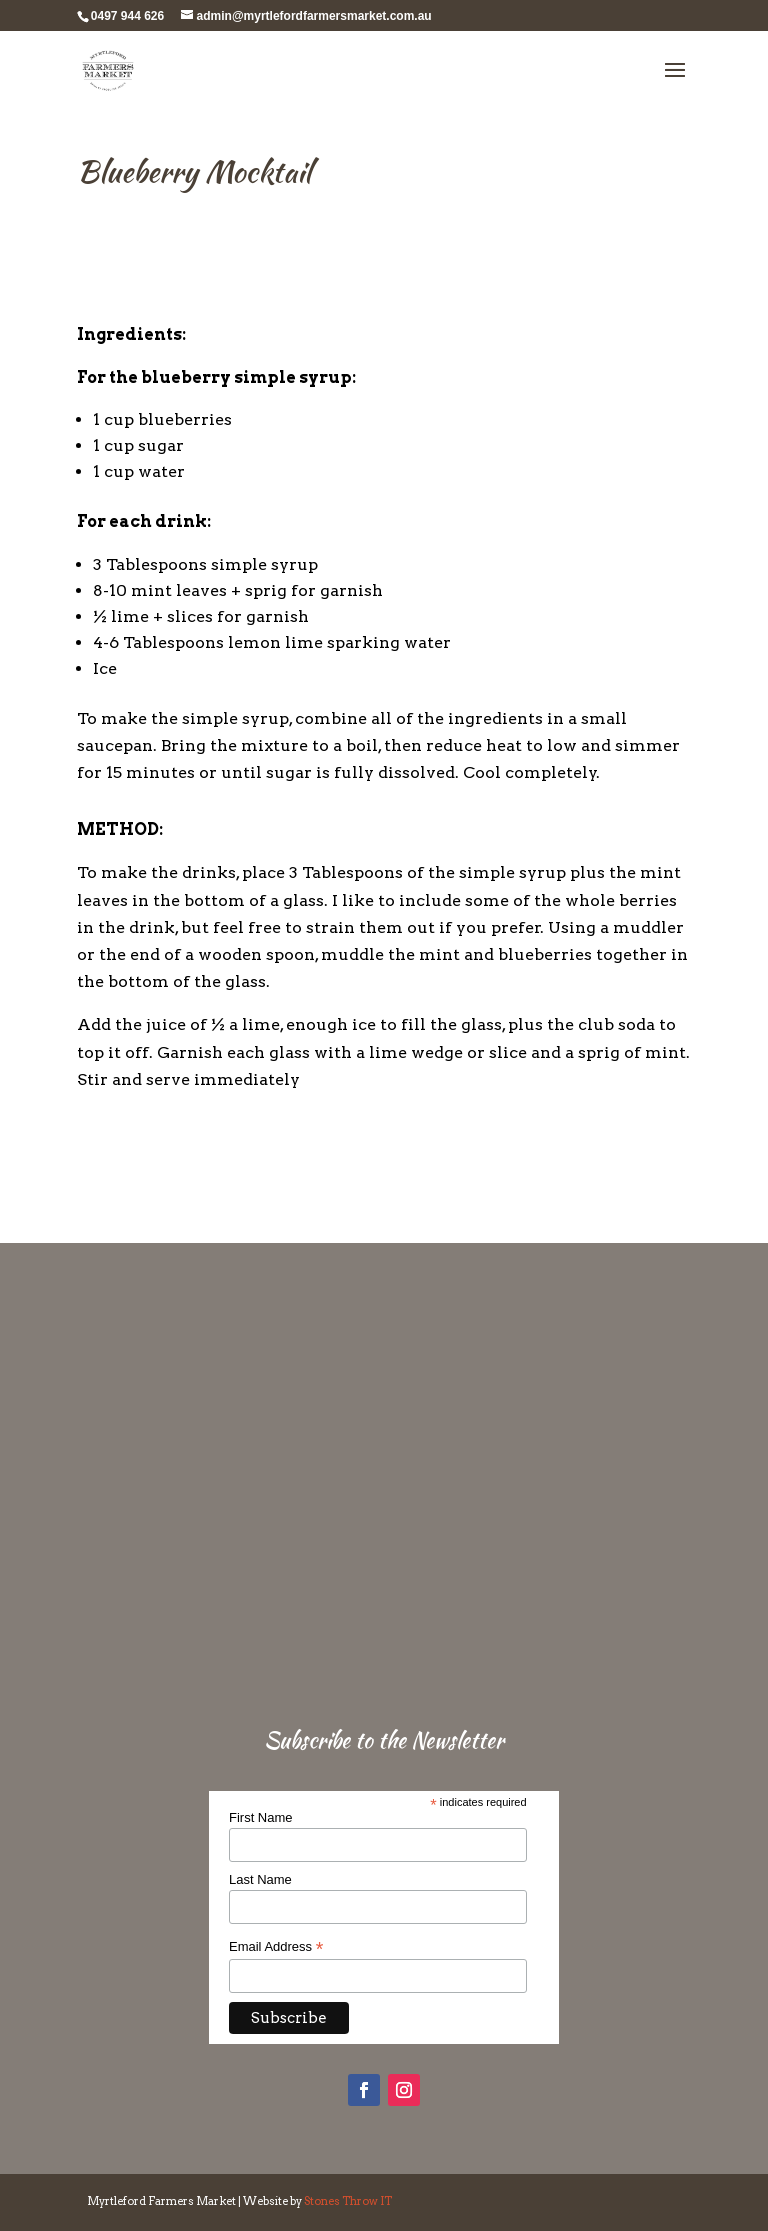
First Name (261, 1817)
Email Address (276, 1947)
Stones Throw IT (348, 2201)
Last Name (260, 1879)
